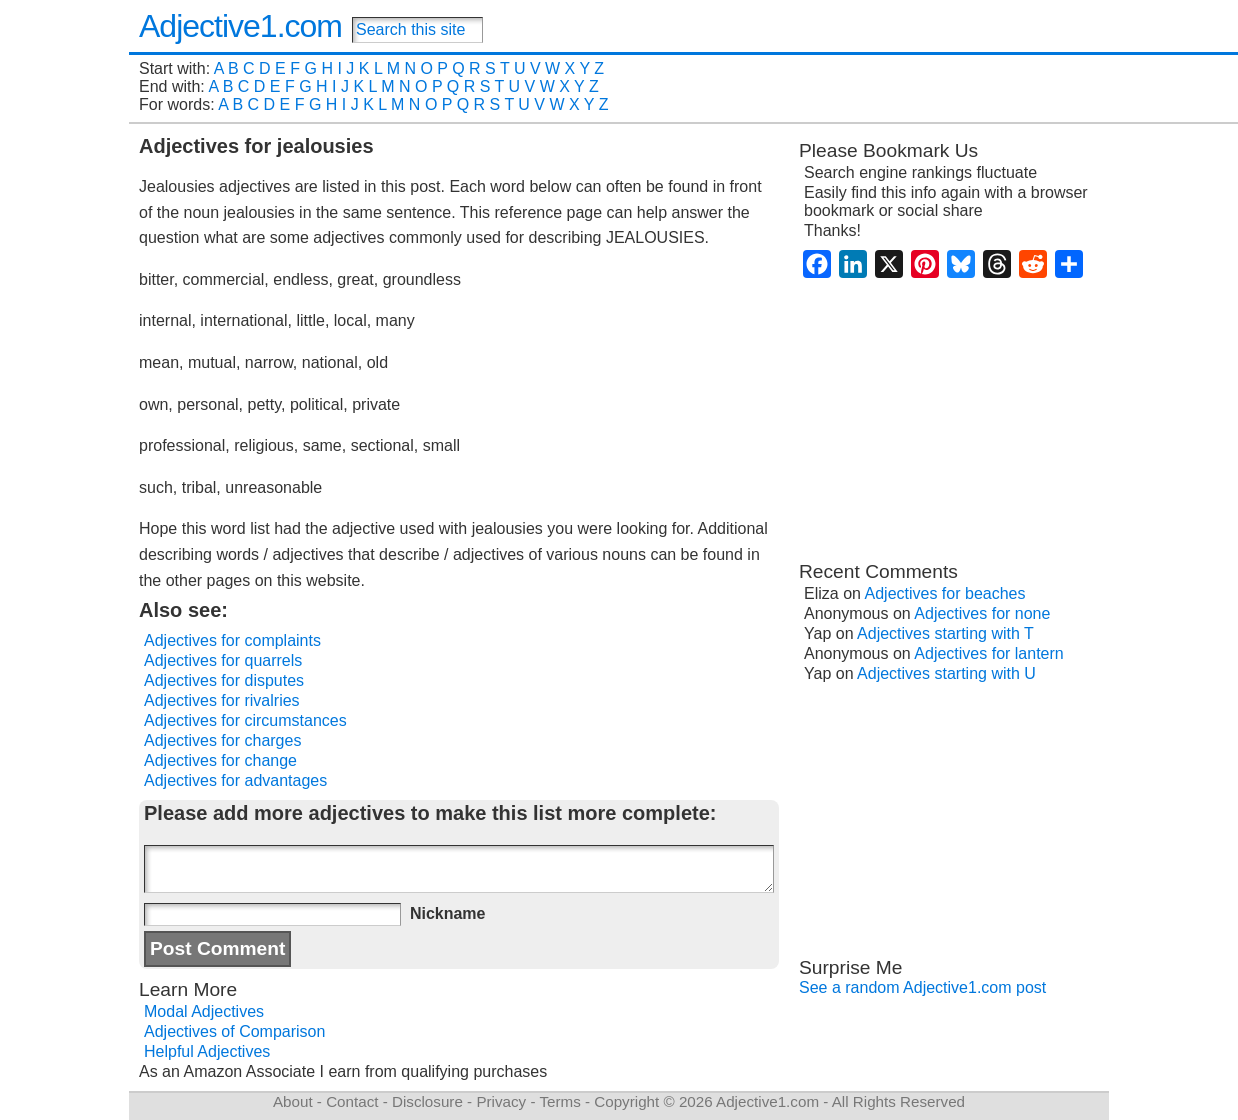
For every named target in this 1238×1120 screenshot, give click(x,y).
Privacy (501, 1101)
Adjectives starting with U (946, 673)
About (293, 1101)
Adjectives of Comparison (234, 1031)
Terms (559, 1101)
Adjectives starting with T (945, 633)
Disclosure (427, 1101)
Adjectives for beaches (945, 593)
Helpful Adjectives (207, 1051)
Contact (352, 1101)
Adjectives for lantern (988, 653)
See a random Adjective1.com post (922, 987)
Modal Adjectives (204, 1011)
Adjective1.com (240, 26)
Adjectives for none (982, 613)
